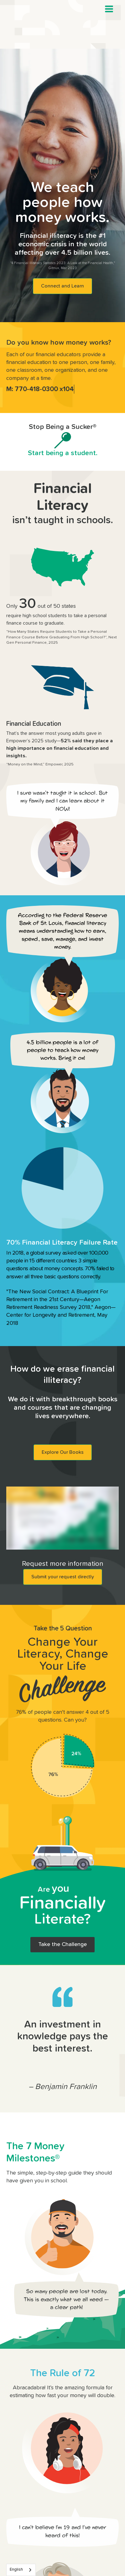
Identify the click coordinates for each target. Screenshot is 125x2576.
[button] (109, 9)
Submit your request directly (62, 1576)
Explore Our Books (63, 1452)
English (16, 2570)
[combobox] (21, 2570)
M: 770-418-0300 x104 (40, 389)
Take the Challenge (62, 1944)
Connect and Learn (62, 285)
